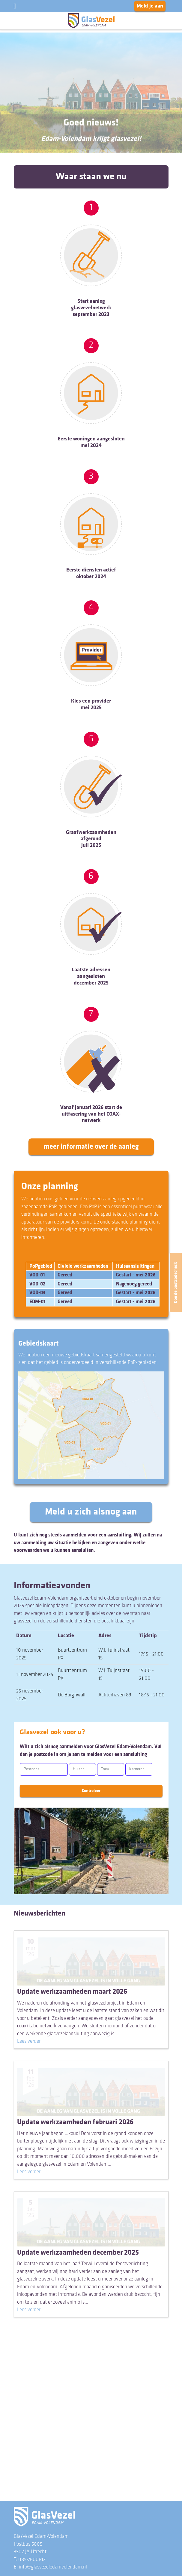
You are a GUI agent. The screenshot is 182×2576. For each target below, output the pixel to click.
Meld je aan (150, 6)
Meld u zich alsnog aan (91, 1512)
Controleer (91, 1791)
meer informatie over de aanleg (91, 1146)
